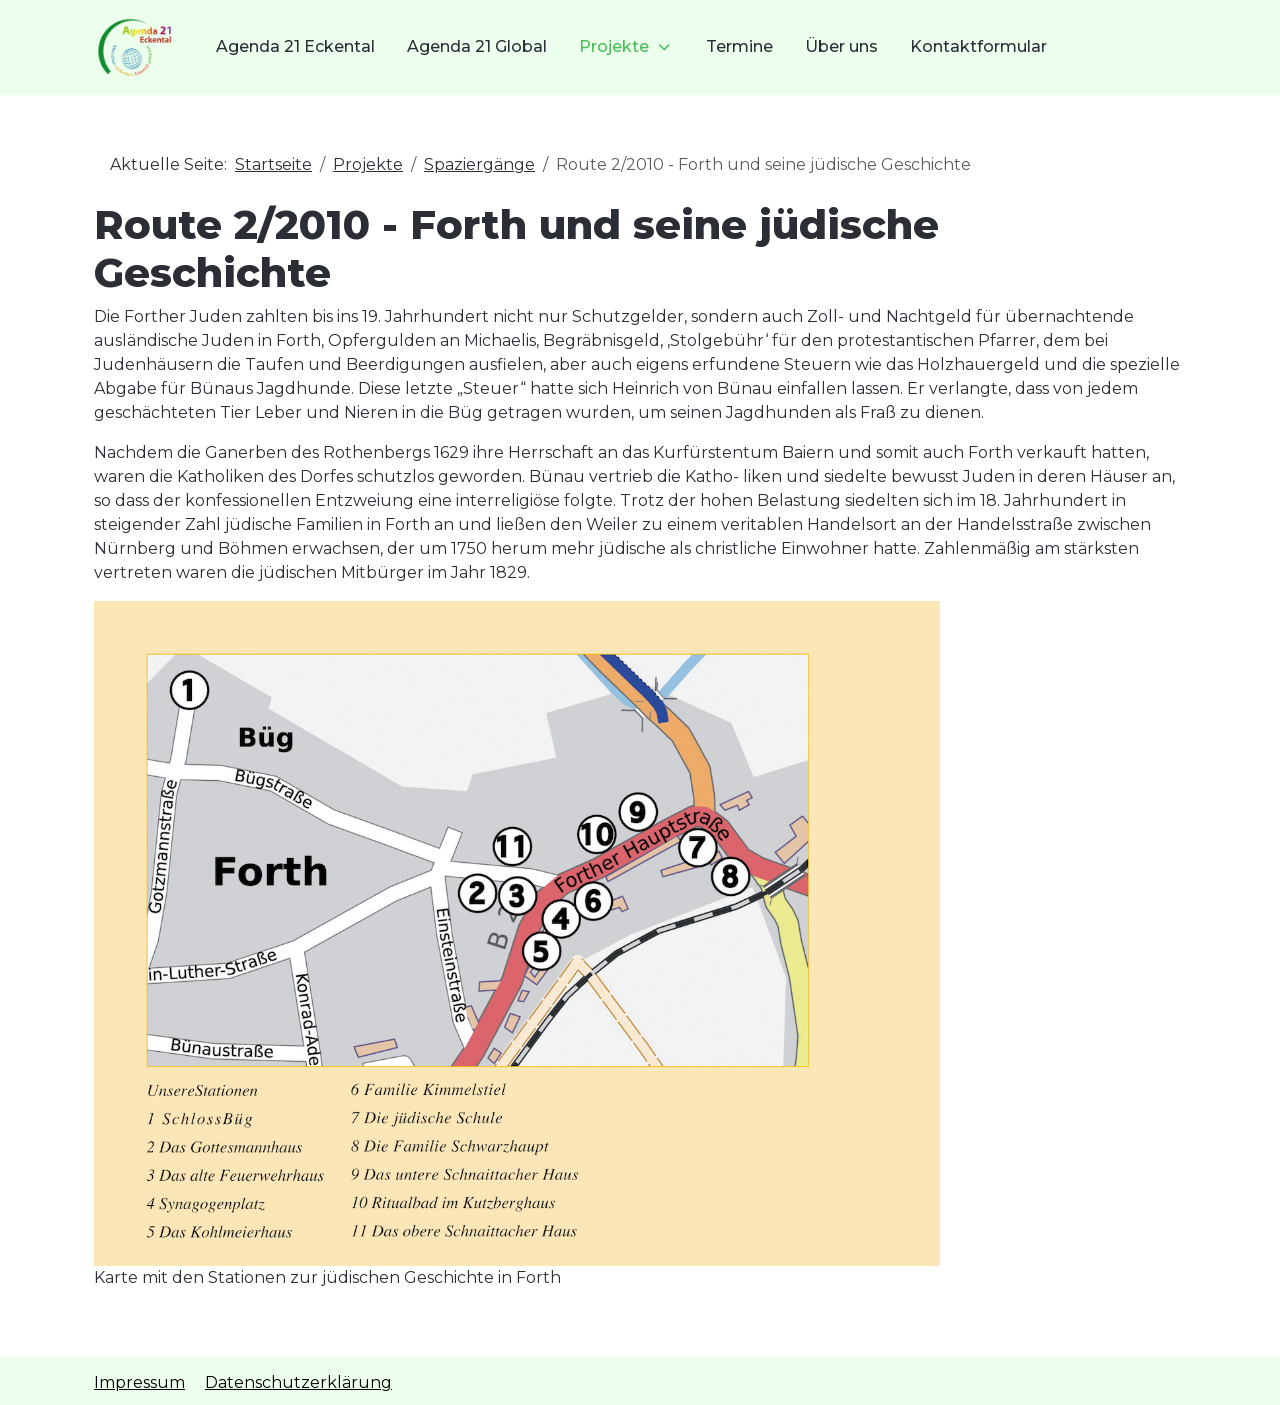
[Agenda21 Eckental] (135, 47)
